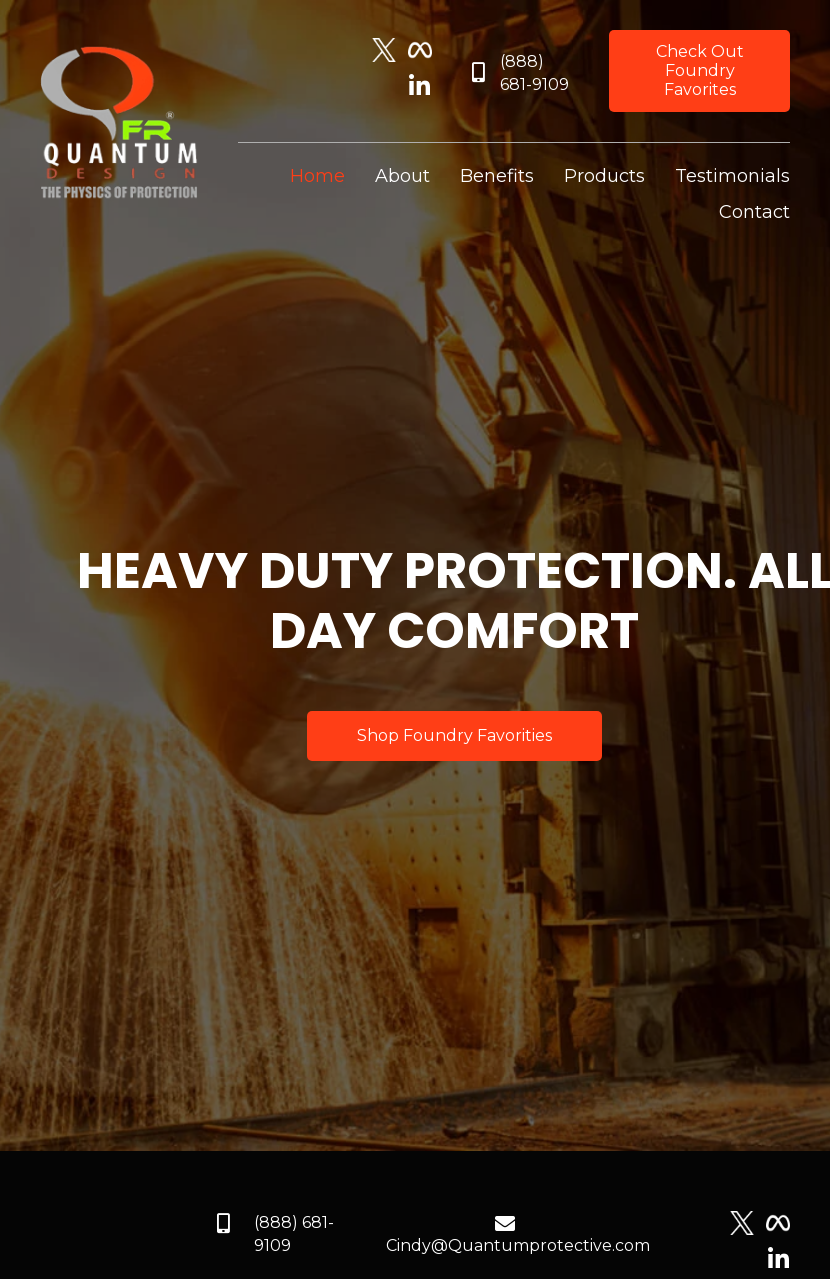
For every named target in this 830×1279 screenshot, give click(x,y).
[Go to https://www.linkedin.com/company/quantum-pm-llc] (420, 87)
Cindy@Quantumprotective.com (518, 1245)
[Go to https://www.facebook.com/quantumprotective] (420, 50)
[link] (317, 176)
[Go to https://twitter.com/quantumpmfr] (384, 50)
